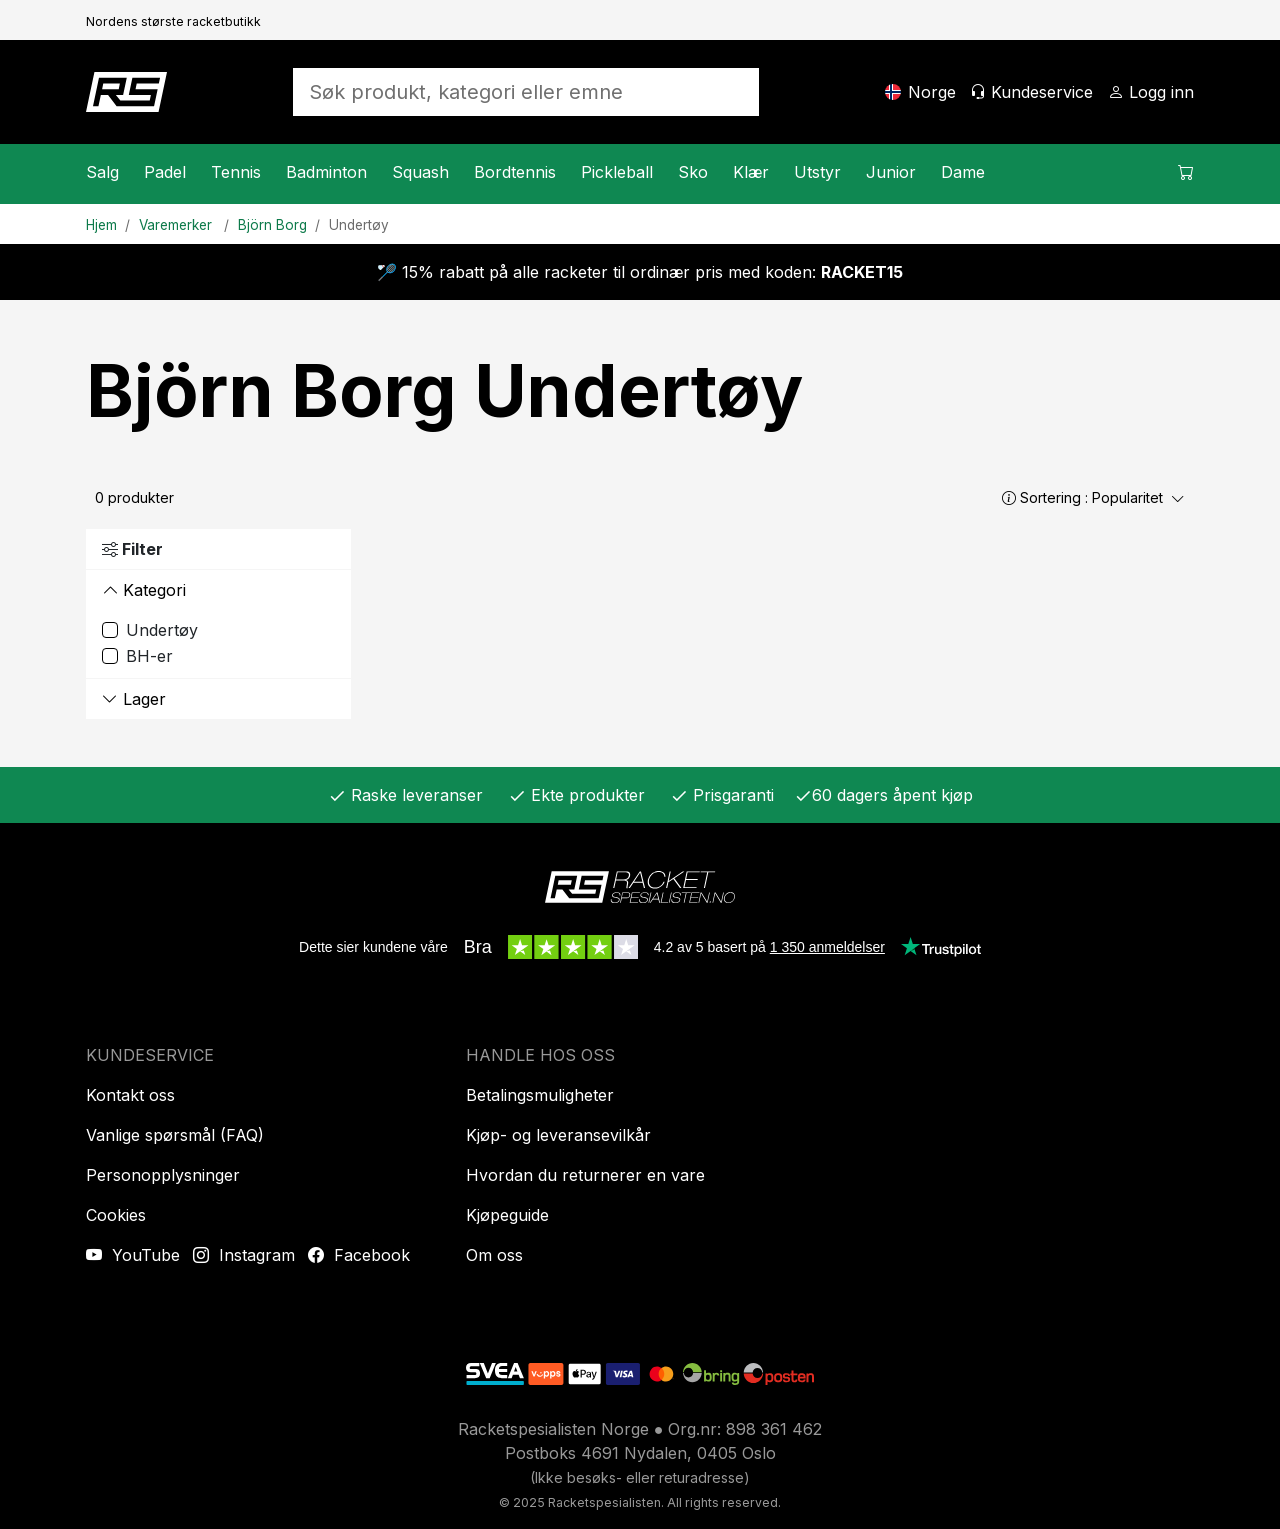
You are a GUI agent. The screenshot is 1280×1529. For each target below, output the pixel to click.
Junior (891, 172)
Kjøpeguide (507, 1215)
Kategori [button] (144, 590)
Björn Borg (272, 225)
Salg (102, 172)
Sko (693, 172)
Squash (420, 172)
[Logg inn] (1151, 92)
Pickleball (617, 172)
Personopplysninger (163, 1175)
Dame (963, 172)
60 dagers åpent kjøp (883, 795)
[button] (1009, 497)
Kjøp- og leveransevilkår (558, 1135)
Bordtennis (515, 172)
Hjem (101, 225)
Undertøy (359, 225)
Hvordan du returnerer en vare (585, 1175)
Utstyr (817, 172)
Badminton (326, 172)
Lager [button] (134, 699)
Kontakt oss (130, 1095)
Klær (751, 172)
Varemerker (177, 225)
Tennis (236, 172)
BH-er (149, 656)
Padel (165, 172)
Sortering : (1093, 497)
